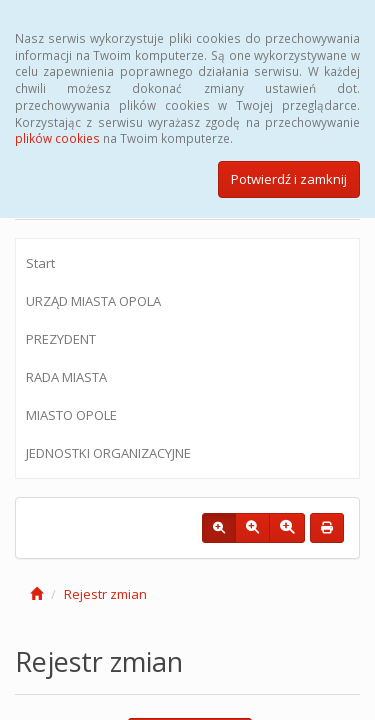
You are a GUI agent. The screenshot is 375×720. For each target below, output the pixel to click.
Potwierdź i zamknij (289, 179)
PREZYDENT (61, 339)
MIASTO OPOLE (71, 415)
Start (40, 263)
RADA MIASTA (66, 377)
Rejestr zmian (105, 594)
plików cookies (57, 138)
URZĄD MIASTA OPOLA (93, 301)
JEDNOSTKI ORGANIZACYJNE (108, 453)
